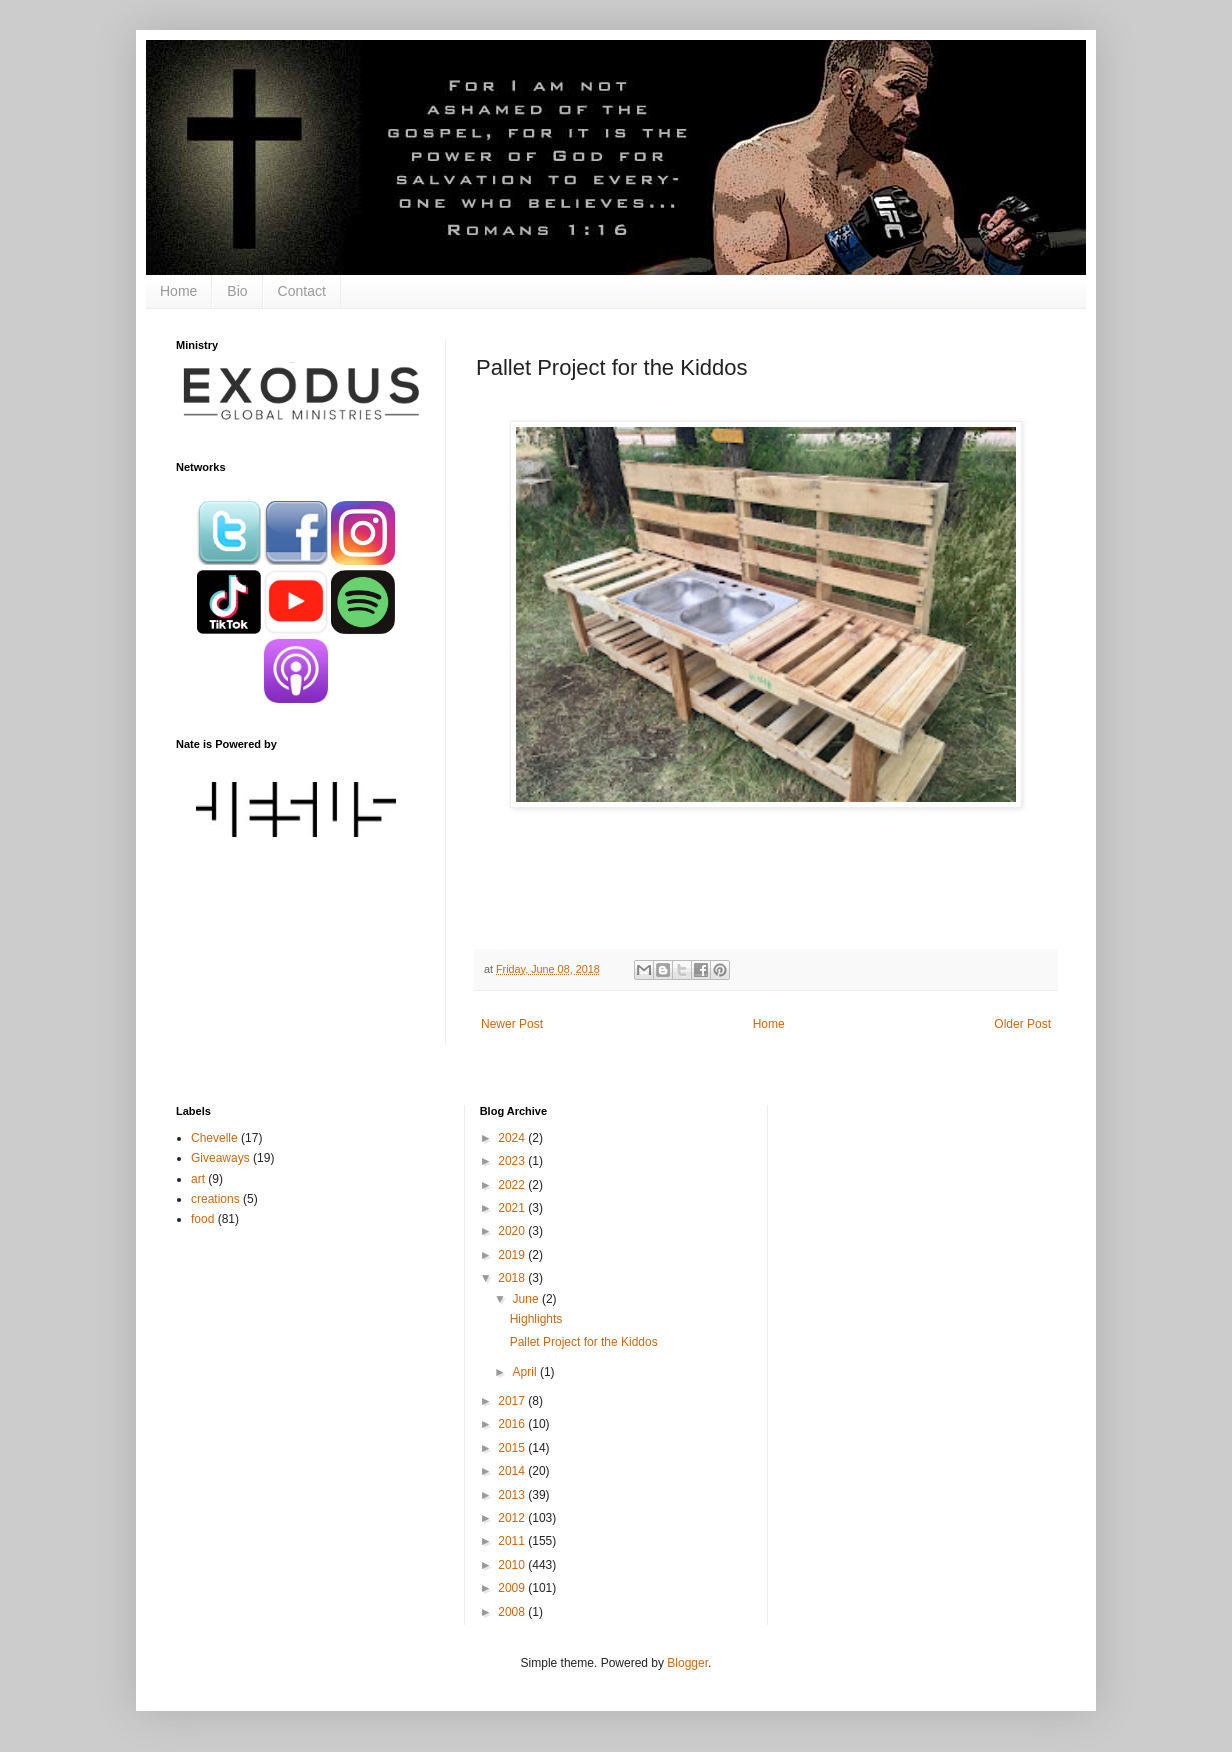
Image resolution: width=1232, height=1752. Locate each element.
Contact (302, 291)
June (527, 1299)
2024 (513, 1138)
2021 (513, 1208)
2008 (513, 1612)
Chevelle (214, 1138)
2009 (513, 1588)
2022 (513, 1185)
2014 (513, 1471)
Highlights (536, 1319)
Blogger (687, 1663)
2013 (513, 1495)
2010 (513, 1565)
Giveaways (220, 1158)
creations (215, 1199)
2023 (513, 1161)
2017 (513, 1401)
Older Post (1022, 1024)
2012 (513, 1518)
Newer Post (512, 1024)
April (526, 1372)
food (202, 1219)
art (198, 1179)
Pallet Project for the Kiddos (584, 1342)
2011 (513, 1541)
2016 (513, 1424)
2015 (513, 1448)
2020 (513, 1231)
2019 (513, 1255)
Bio (237, 291)
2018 (513, 1278)
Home (178, 291)
